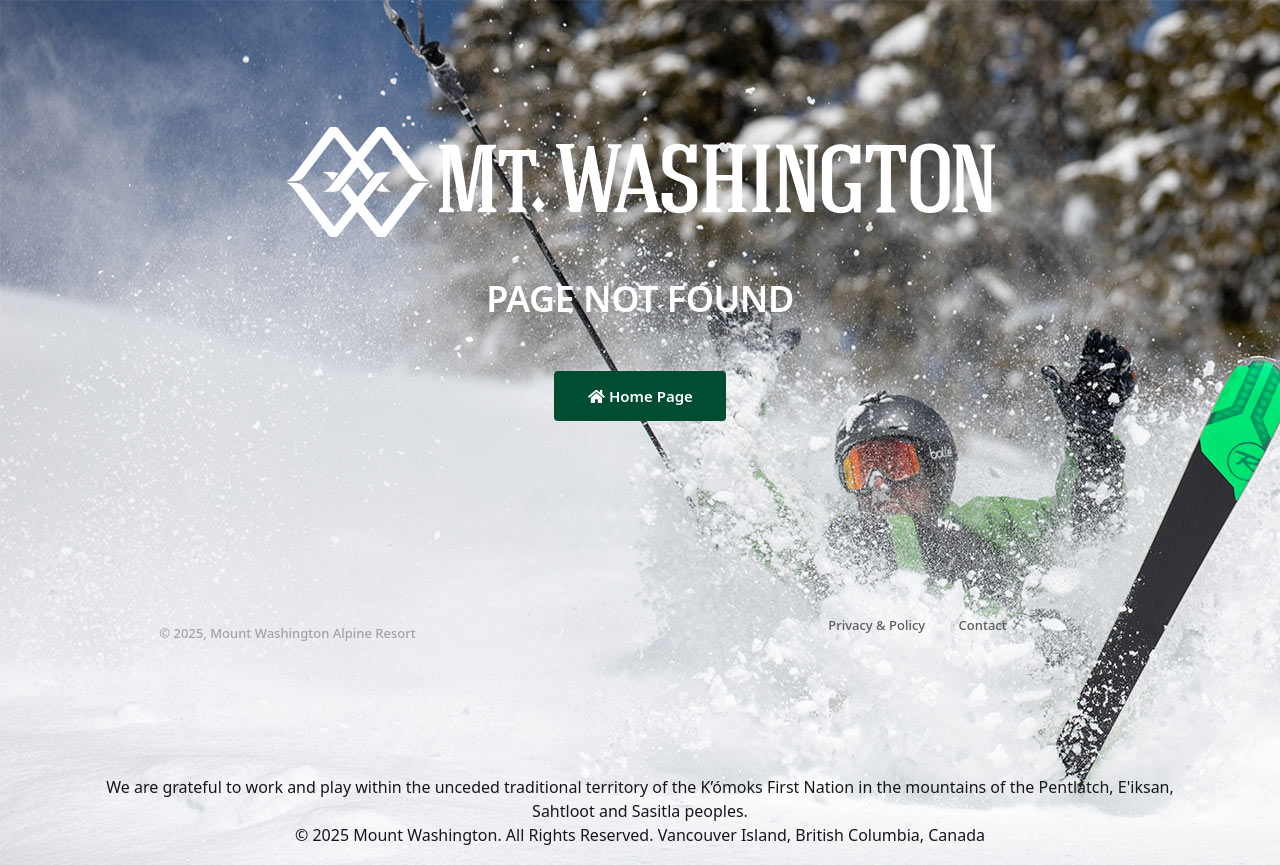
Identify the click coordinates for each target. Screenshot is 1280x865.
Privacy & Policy (876, 625)
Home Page (640, 396)
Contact (983, 625)
